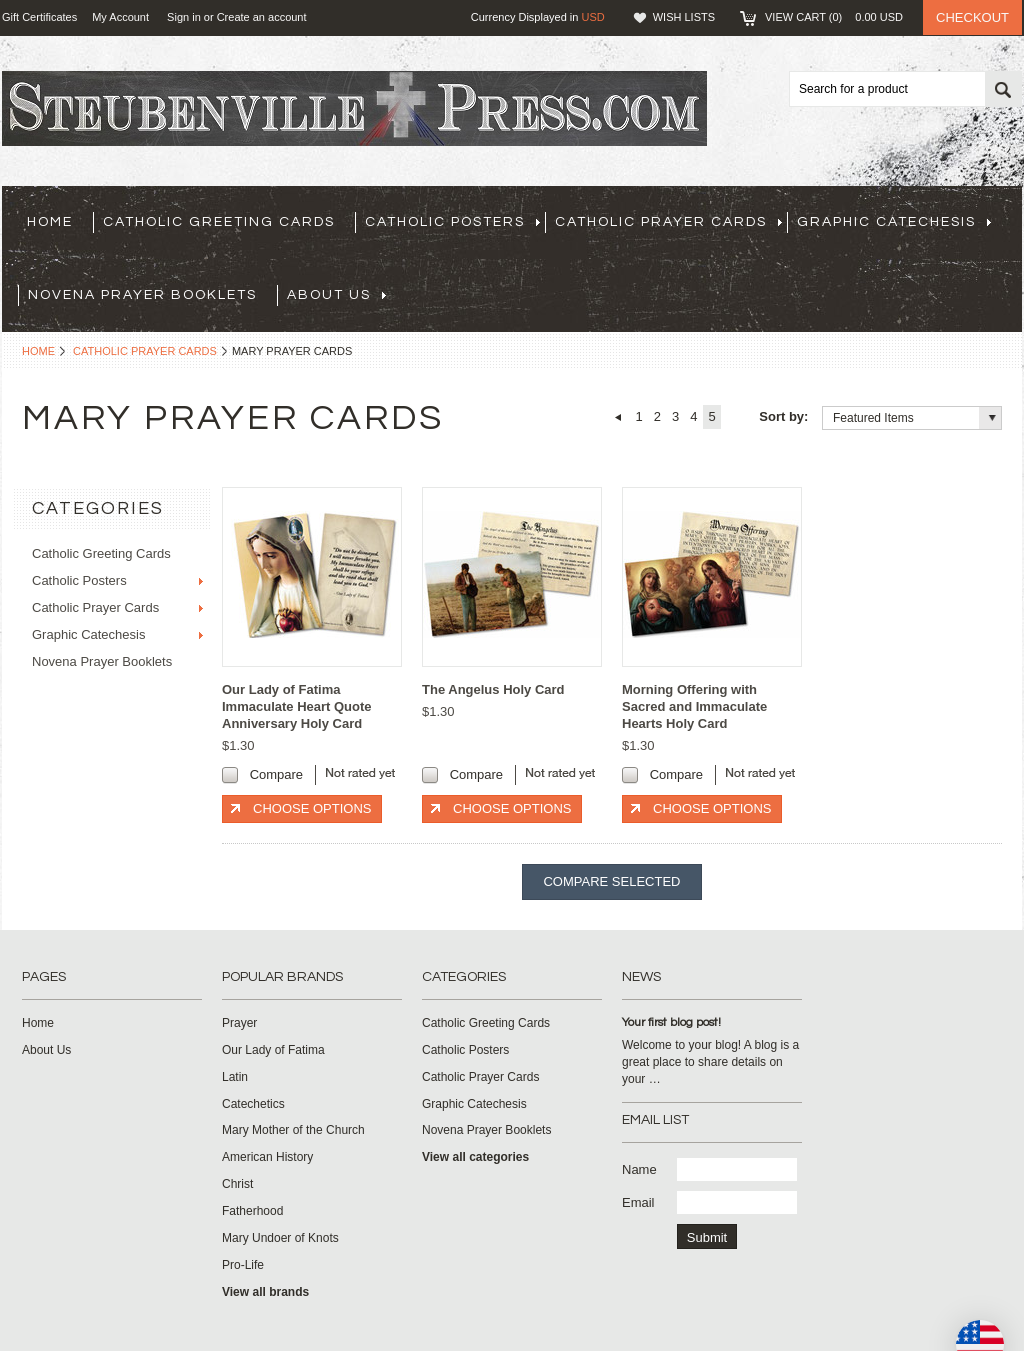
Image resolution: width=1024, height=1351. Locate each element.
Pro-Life (243, 1265)
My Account (120, 17)
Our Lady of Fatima (273, 1050)
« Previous (617, 417)
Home (38, 351)
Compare (276, 774)
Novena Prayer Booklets (142, 295)
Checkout (972, 17)
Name (639, 1169)
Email (638, 1202)
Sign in (184, 17)
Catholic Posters (452, 222)
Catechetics (253, 1104)
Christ (237, 1184)
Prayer (239, 1023)
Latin (235, 1077)
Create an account (262, 17)
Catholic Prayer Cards (668, 222)
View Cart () (834, 17)
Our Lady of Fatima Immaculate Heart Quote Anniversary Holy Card (297, 706)
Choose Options (312, 808)
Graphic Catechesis (894, 222)
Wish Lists (684, 17)
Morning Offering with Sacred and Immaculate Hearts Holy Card (694, 706)
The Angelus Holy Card (493, 689)
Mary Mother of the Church (293, 1130)
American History (267, 1157)
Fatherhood (252, 1211)
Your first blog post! (671, 1022)
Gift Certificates (39, 17)
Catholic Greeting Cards (219, 222)
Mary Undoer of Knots (280, 1238)
